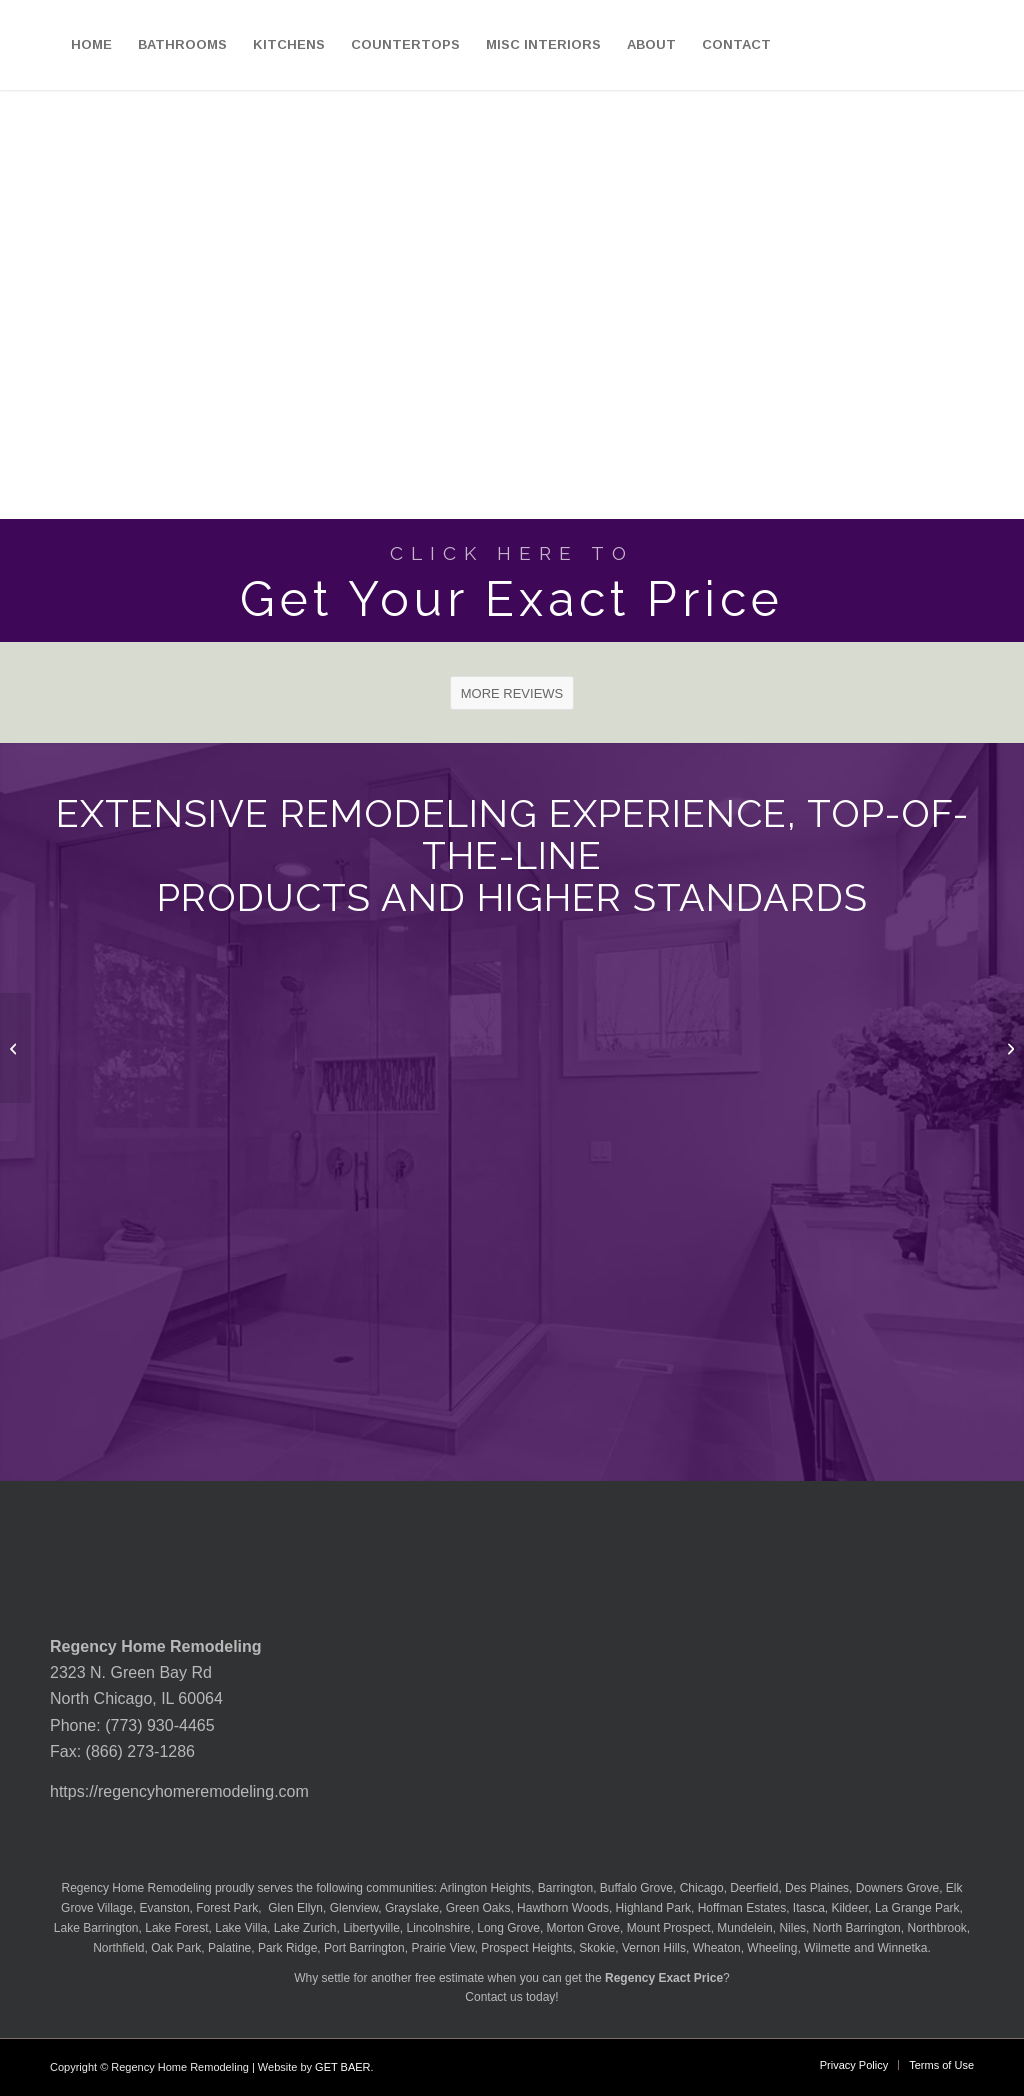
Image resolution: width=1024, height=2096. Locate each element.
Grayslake (412, 1908)
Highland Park (653, 1908)
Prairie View (442, 1948)
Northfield (118, 1948)
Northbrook (936, 1928)
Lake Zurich (305, 1928)
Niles (792, 1928)
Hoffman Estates (742, 1908)
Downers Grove (897, 1888)
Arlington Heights (485, 1888)
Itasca (809, 1908)
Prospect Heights (526, 1948)
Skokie (597, 1948)
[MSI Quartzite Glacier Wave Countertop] (1008, 1048)
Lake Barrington (96, 1928)
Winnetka (902, 1948)
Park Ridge (287, 1948)
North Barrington (857, 1928)
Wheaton (717, 1948)
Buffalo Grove (636, 1888)
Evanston (165, 1908)
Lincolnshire (439, 1928)
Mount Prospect (669, 1928)
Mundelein (744, 1928)
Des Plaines (817, 1888)
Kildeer (850, 1908)
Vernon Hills (654, 1948)
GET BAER (342, 2067)
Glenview (354, 1908)
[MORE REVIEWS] (512, 693)
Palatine (229, 1948)
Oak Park (176, 1948)
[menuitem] (91, 45)
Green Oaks (478, 1908)
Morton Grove (583, 1928)
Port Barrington (364, 1948)
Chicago (702, 1888)
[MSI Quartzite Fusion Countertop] (15, 1048)
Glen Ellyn (294, 1908)
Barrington (565, 1888)
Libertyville (371, 1928)
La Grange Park (917, 1908)
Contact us (493, 1997)
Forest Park (227, 1908)
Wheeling (772, 1948)
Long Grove (508, 1928)
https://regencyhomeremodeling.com (179, 1791)
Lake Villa (241, 1928)
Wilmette (827, 1948)
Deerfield (754, 1888)
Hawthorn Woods (563, 1908)
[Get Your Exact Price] (512, 580)
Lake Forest (176, 1928)
